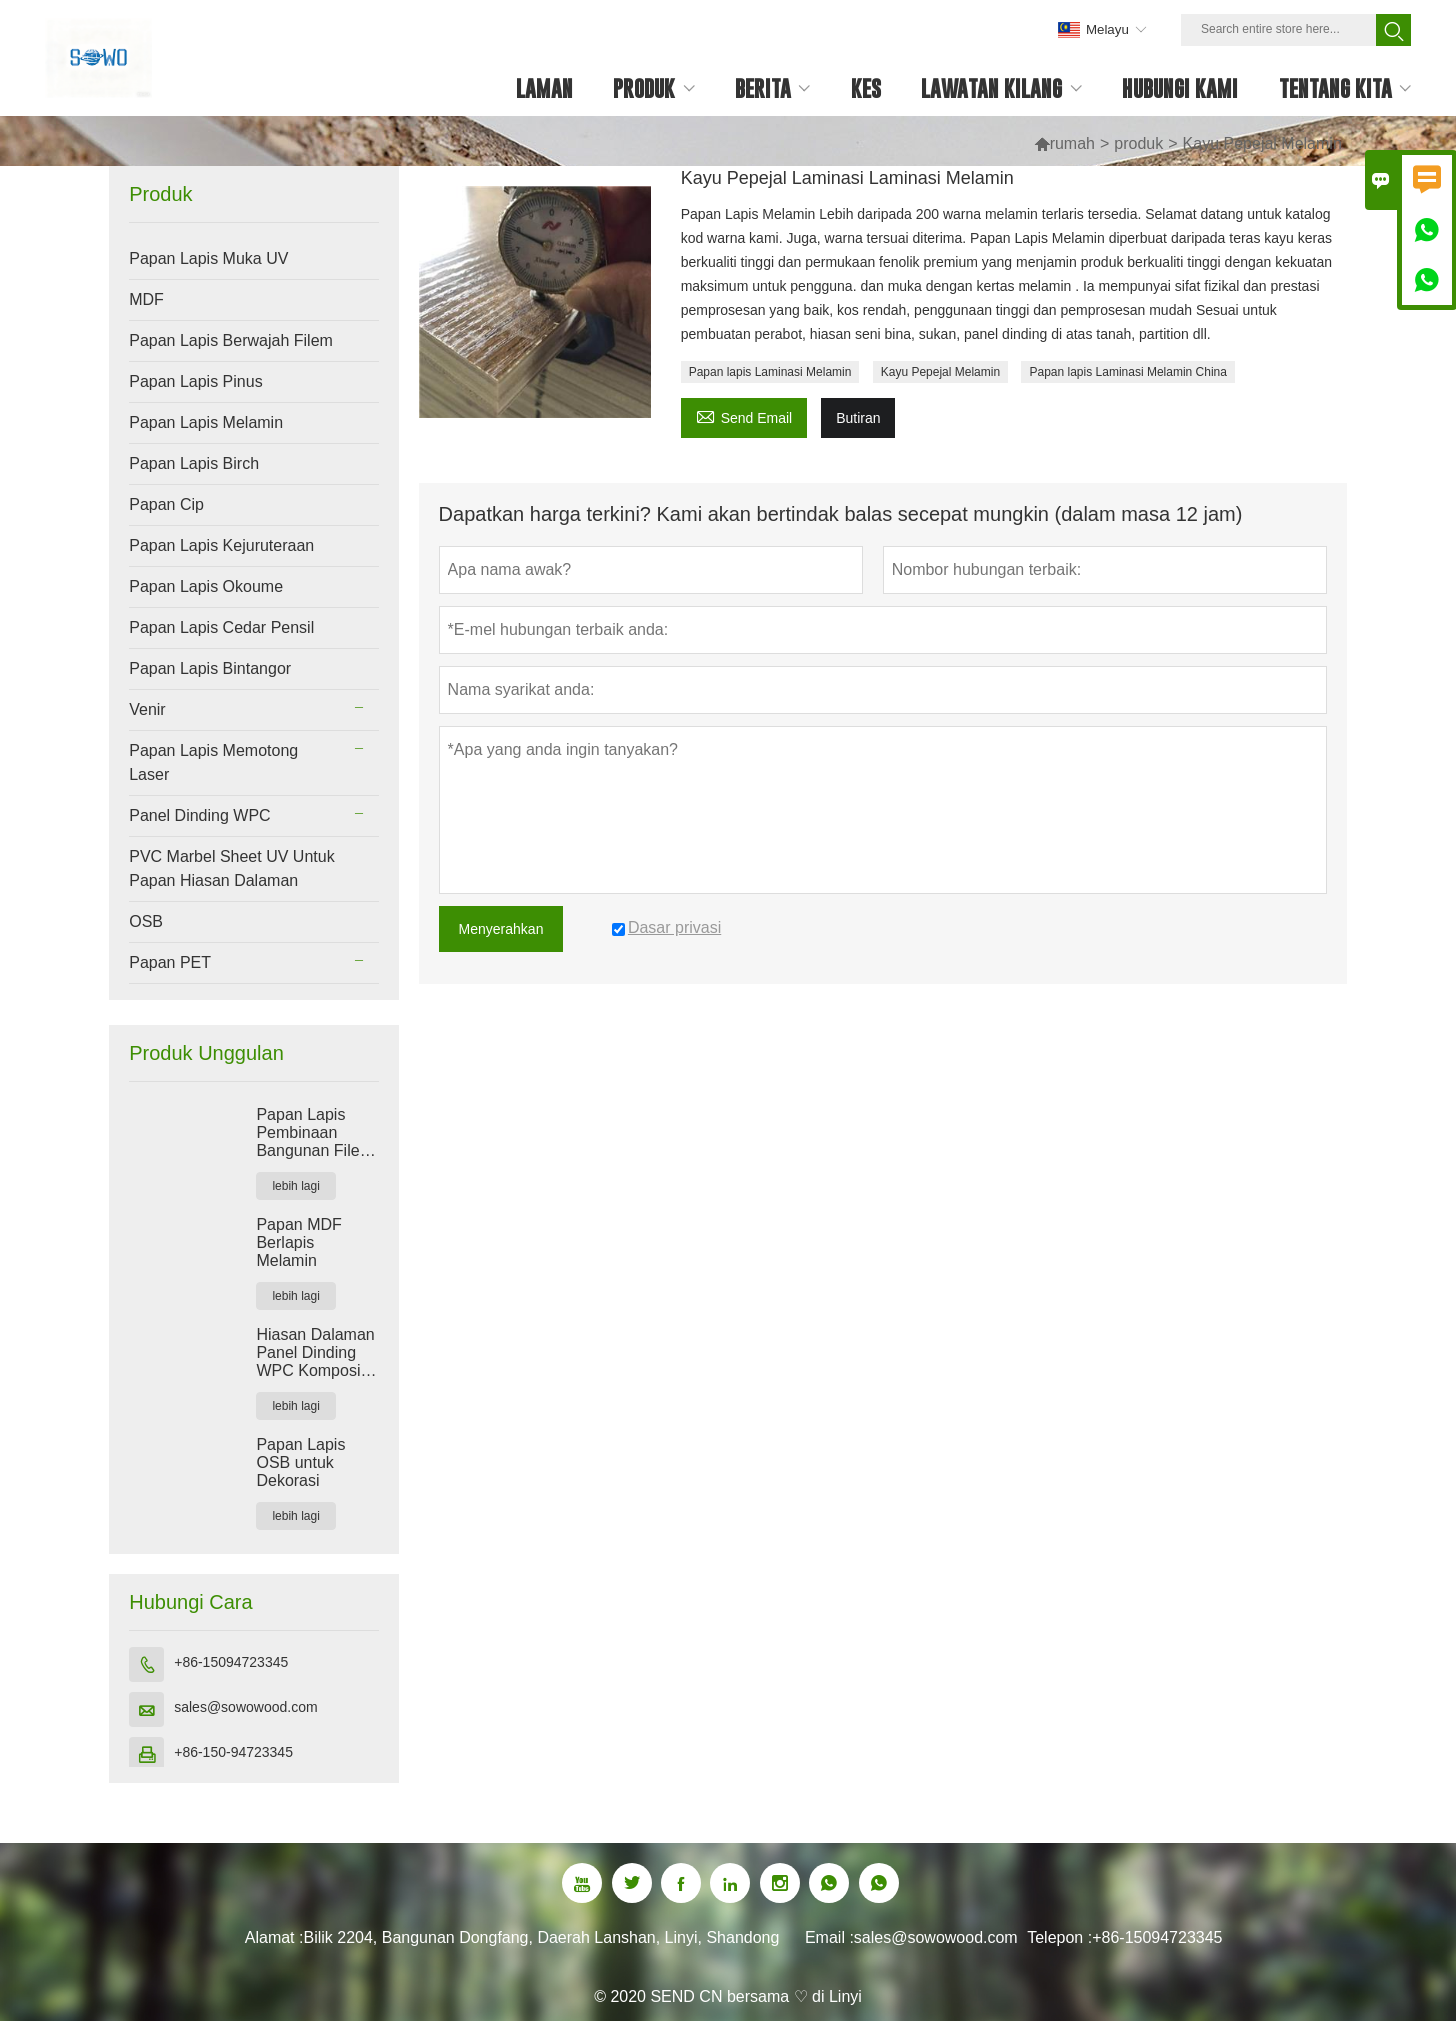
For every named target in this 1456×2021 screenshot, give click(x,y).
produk (1138, 143)
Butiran (858, 418)
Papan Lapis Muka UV (208, 258)
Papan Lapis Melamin (206, 422)
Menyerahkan (501, 929)
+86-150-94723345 (233, 1752)
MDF (146, 299)
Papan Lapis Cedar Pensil (221, 627)
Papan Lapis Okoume (206, 586)
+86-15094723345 (231, 1662)
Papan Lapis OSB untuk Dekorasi (300, 1462)
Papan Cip (166, 504)
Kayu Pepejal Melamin (940, 372)
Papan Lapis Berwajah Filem (231, 340)
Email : (829, 1937)
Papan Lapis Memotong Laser (213, 762)
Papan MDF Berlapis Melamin (298, 1242)
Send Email (744, 415)
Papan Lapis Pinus (195, 381)
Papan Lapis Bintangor (210, 668)
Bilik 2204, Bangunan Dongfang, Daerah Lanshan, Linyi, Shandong (541, 1937)
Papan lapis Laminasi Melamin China (1127, 372)
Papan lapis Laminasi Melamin (770, 372)
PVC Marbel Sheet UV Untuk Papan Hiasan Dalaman (231, 868)
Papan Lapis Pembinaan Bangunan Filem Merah (314, 1133)
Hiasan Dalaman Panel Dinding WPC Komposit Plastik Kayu (315, 1353)
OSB (146, 921)
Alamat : (274, 1937)
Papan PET (170, 962)
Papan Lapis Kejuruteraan (221, 545)
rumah (1072, 143)
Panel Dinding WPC (199, 815)
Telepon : (1059, 1937)
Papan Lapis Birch (194, 463)
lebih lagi (295, 1186)
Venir (147, 709)
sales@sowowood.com (245, 1707)
